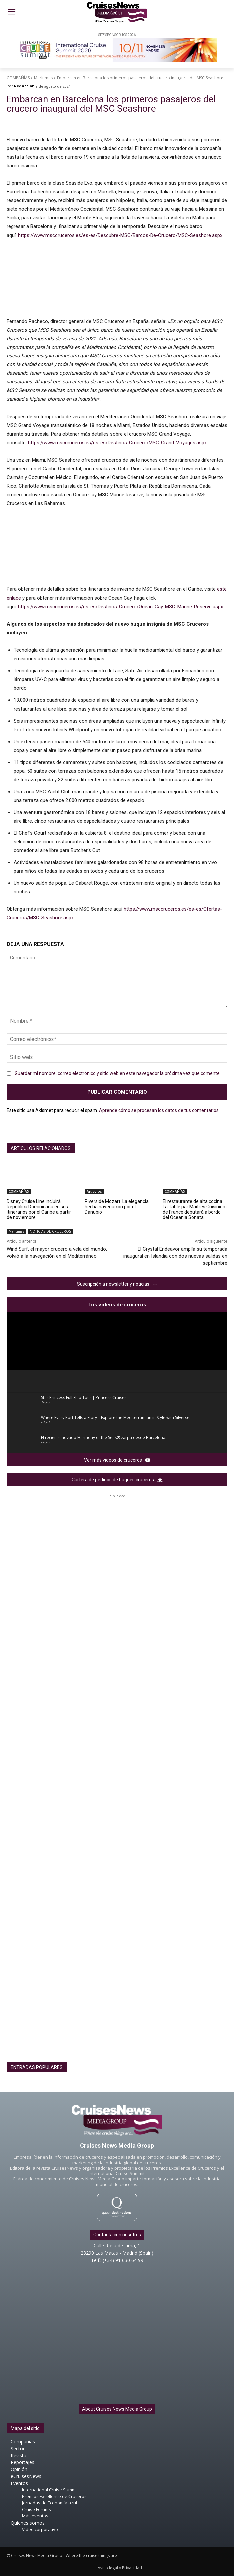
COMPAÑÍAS (18, 78)
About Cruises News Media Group (117, 2409)
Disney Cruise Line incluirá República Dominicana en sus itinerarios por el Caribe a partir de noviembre (39, 1209)
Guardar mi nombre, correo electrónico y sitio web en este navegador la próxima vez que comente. (118, 1073)
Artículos (94, 1191)
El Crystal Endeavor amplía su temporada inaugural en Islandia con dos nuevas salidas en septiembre (175, 1256)
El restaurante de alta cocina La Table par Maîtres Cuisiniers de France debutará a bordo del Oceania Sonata (195, 1209)
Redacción (24, 85)
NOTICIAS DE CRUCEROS (50, 1231)
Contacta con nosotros (117, 2234)
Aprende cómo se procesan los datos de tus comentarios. (159, 1110)
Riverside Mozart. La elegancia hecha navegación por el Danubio (117, 1207)
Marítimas (43, 78)
